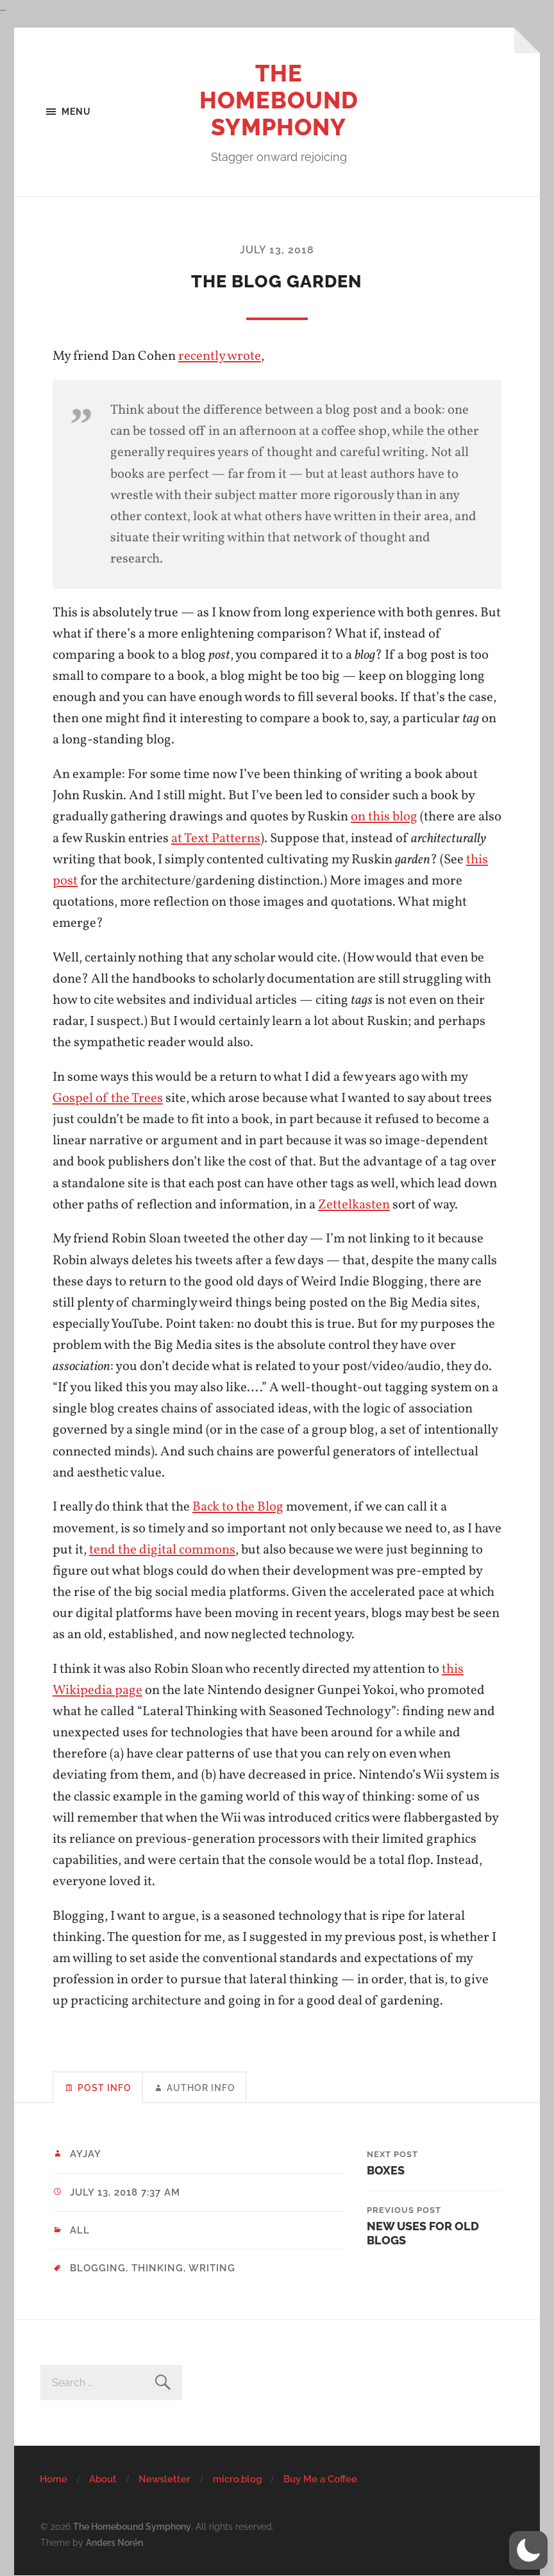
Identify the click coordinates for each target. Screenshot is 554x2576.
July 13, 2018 (277, 250)
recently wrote (219, 356)
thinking (157, 2268)
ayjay (85, 2154)
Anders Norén (114, 2542)
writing (212, 2268)
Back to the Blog (237, 1507)
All (80, 2230)
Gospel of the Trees (108, 1098)
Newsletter (164, 2479)
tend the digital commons (162, 1550)
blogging (98, 2268)
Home (53, 2479)
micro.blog (237, 2479)
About (103, 2479)
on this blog (384, 817)
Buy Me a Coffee (320, 2479)
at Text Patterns (215, 838)
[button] (528, 2550)
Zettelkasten (354, 1205)
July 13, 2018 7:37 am (125, 2192)
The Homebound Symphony (278, 100)
